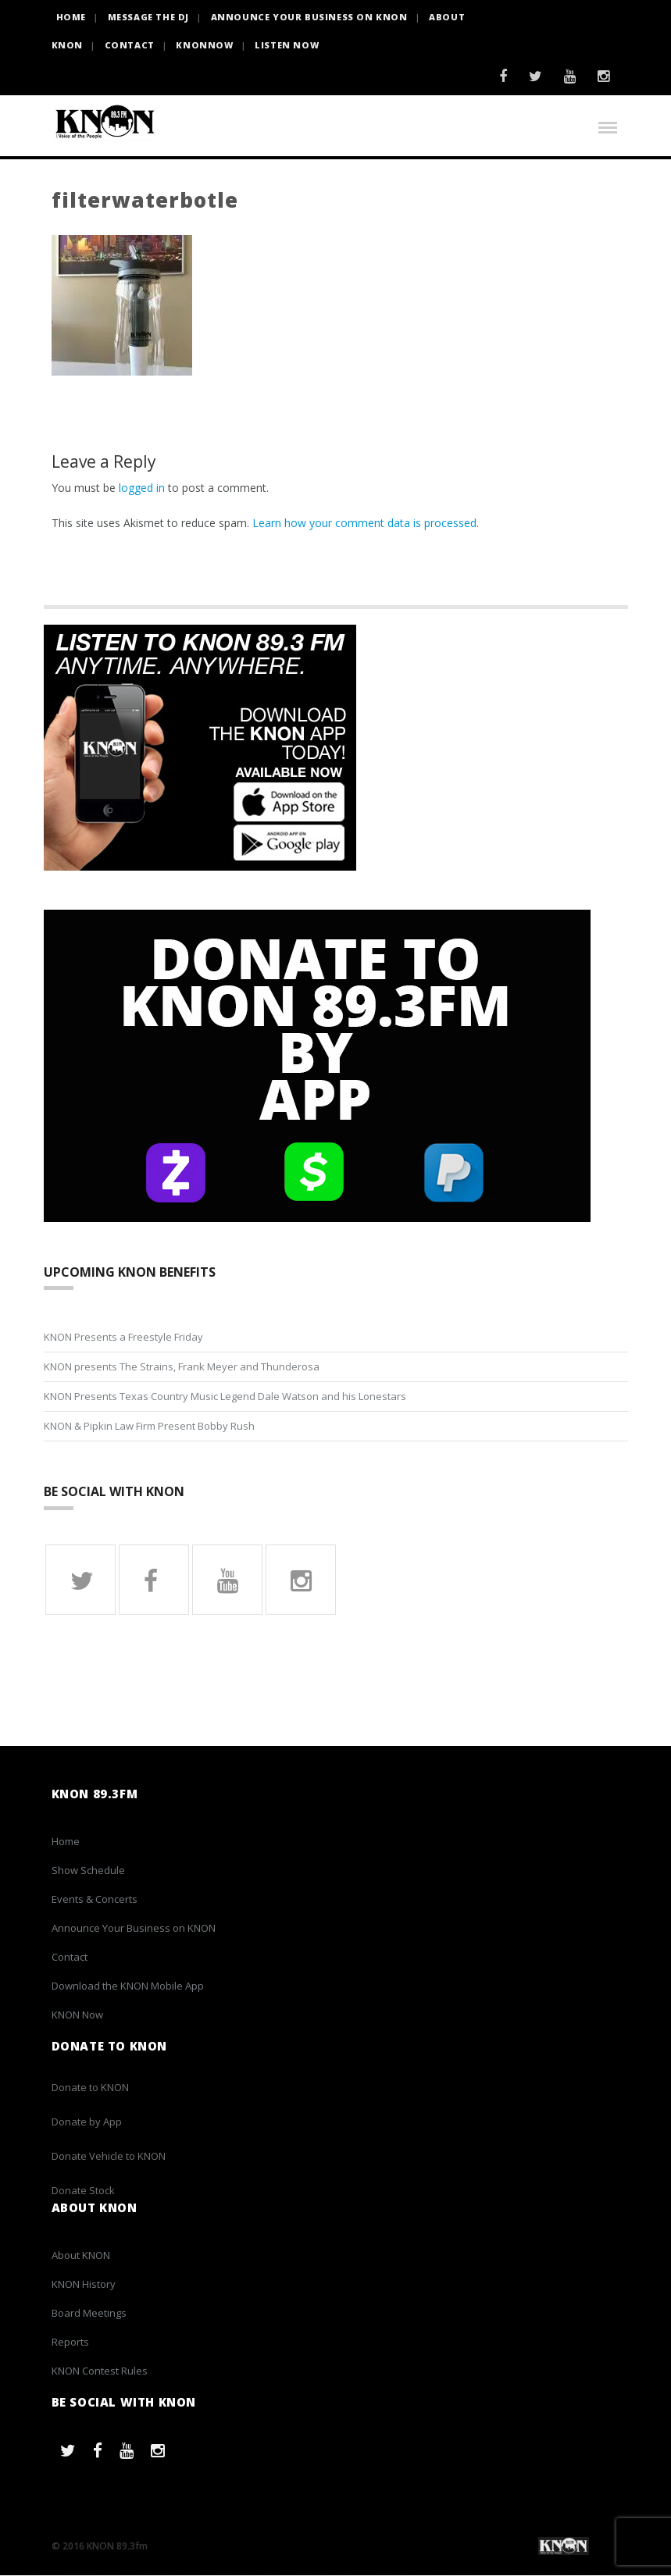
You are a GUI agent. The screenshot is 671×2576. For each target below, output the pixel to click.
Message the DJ (148, 17)
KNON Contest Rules (100, 2371)
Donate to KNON (90, 2088)
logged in (142, 487)
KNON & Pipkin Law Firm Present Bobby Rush (149, 1427)
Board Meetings (89, 2313)
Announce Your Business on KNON (309, 17)
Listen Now (287, 45)
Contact (130, 45)
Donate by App (87, 2122)
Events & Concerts (94, 1899)
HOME (71, 17)
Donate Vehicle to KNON (109, 2157)
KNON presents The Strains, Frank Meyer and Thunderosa (181, 1367)
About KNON (81, 2255)
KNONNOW (204, 45)
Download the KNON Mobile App (128, 1986)
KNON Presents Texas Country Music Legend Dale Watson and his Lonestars (225, 1397)
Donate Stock (83, 2191)
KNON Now (77, 2015)
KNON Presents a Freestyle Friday (123, 1338)
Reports (70, 2342)
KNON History (84, 2284)
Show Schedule (88, 1870)
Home (66, 1841)
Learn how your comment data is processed (364, 522)
